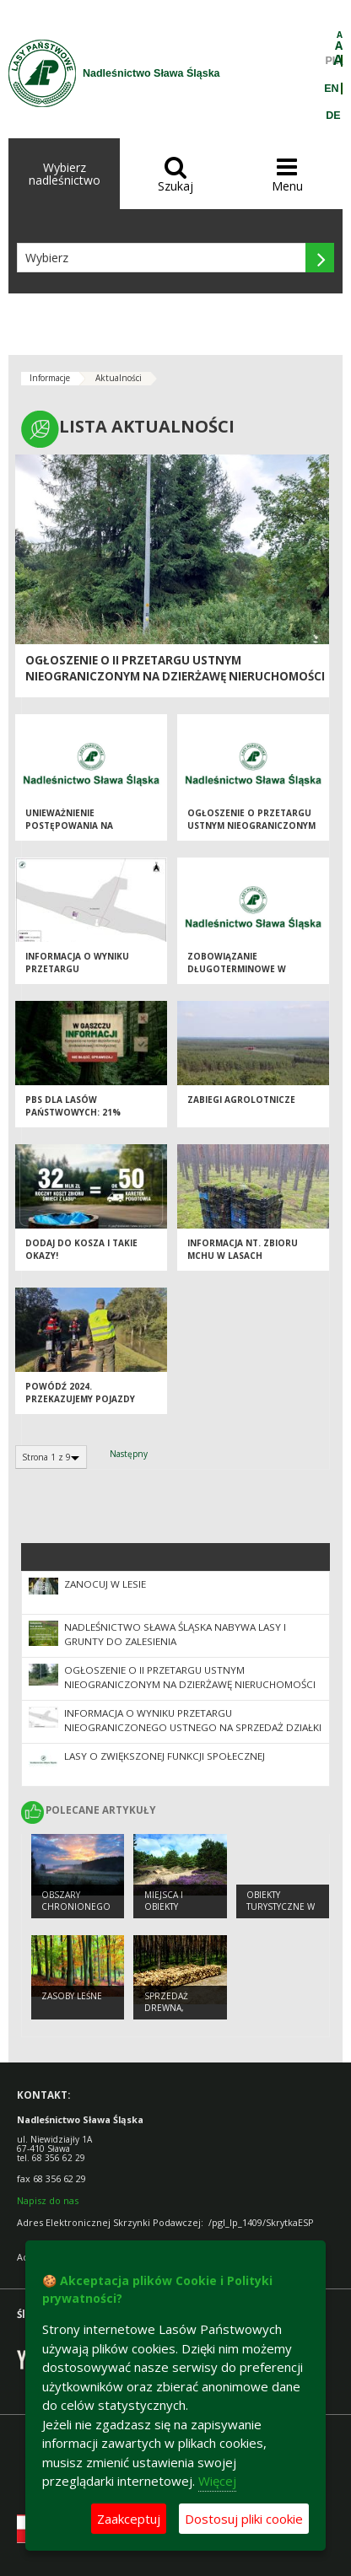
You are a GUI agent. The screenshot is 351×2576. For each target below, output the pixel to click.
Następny (129, 1454)
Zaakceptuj (128, 2518)
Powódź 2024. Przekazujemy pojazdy (80, 1392)
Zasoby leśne (71, 1996)
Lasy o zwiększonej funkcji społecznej (164, 1756)
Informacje (50, 378)
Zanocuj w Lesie (105, 1584)
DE (333, 115)
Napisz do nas (47, 2200)
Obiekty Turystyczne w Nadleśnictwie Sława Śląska (280, 1913)
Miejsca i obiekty (163, 1901)
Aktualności (118, 378)
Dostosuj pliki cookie (244, 2518)
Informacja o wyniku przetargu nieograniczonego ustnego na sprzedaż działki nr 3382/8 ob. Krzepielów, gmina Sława (192, 1727)
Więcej (217, 2480)
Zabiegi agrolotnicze (241, 1099)
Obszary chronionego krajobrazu (76, 1907)
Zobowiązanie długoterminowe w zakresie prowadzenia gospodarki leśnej (242, 974)
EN (331, 88)
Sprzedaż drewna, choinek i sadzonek (168, 2014)
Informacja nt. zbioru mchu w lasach (242, 1249)
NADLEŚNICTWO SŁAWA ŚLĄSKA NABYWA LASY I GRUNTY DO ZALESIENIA (175, 1634)
